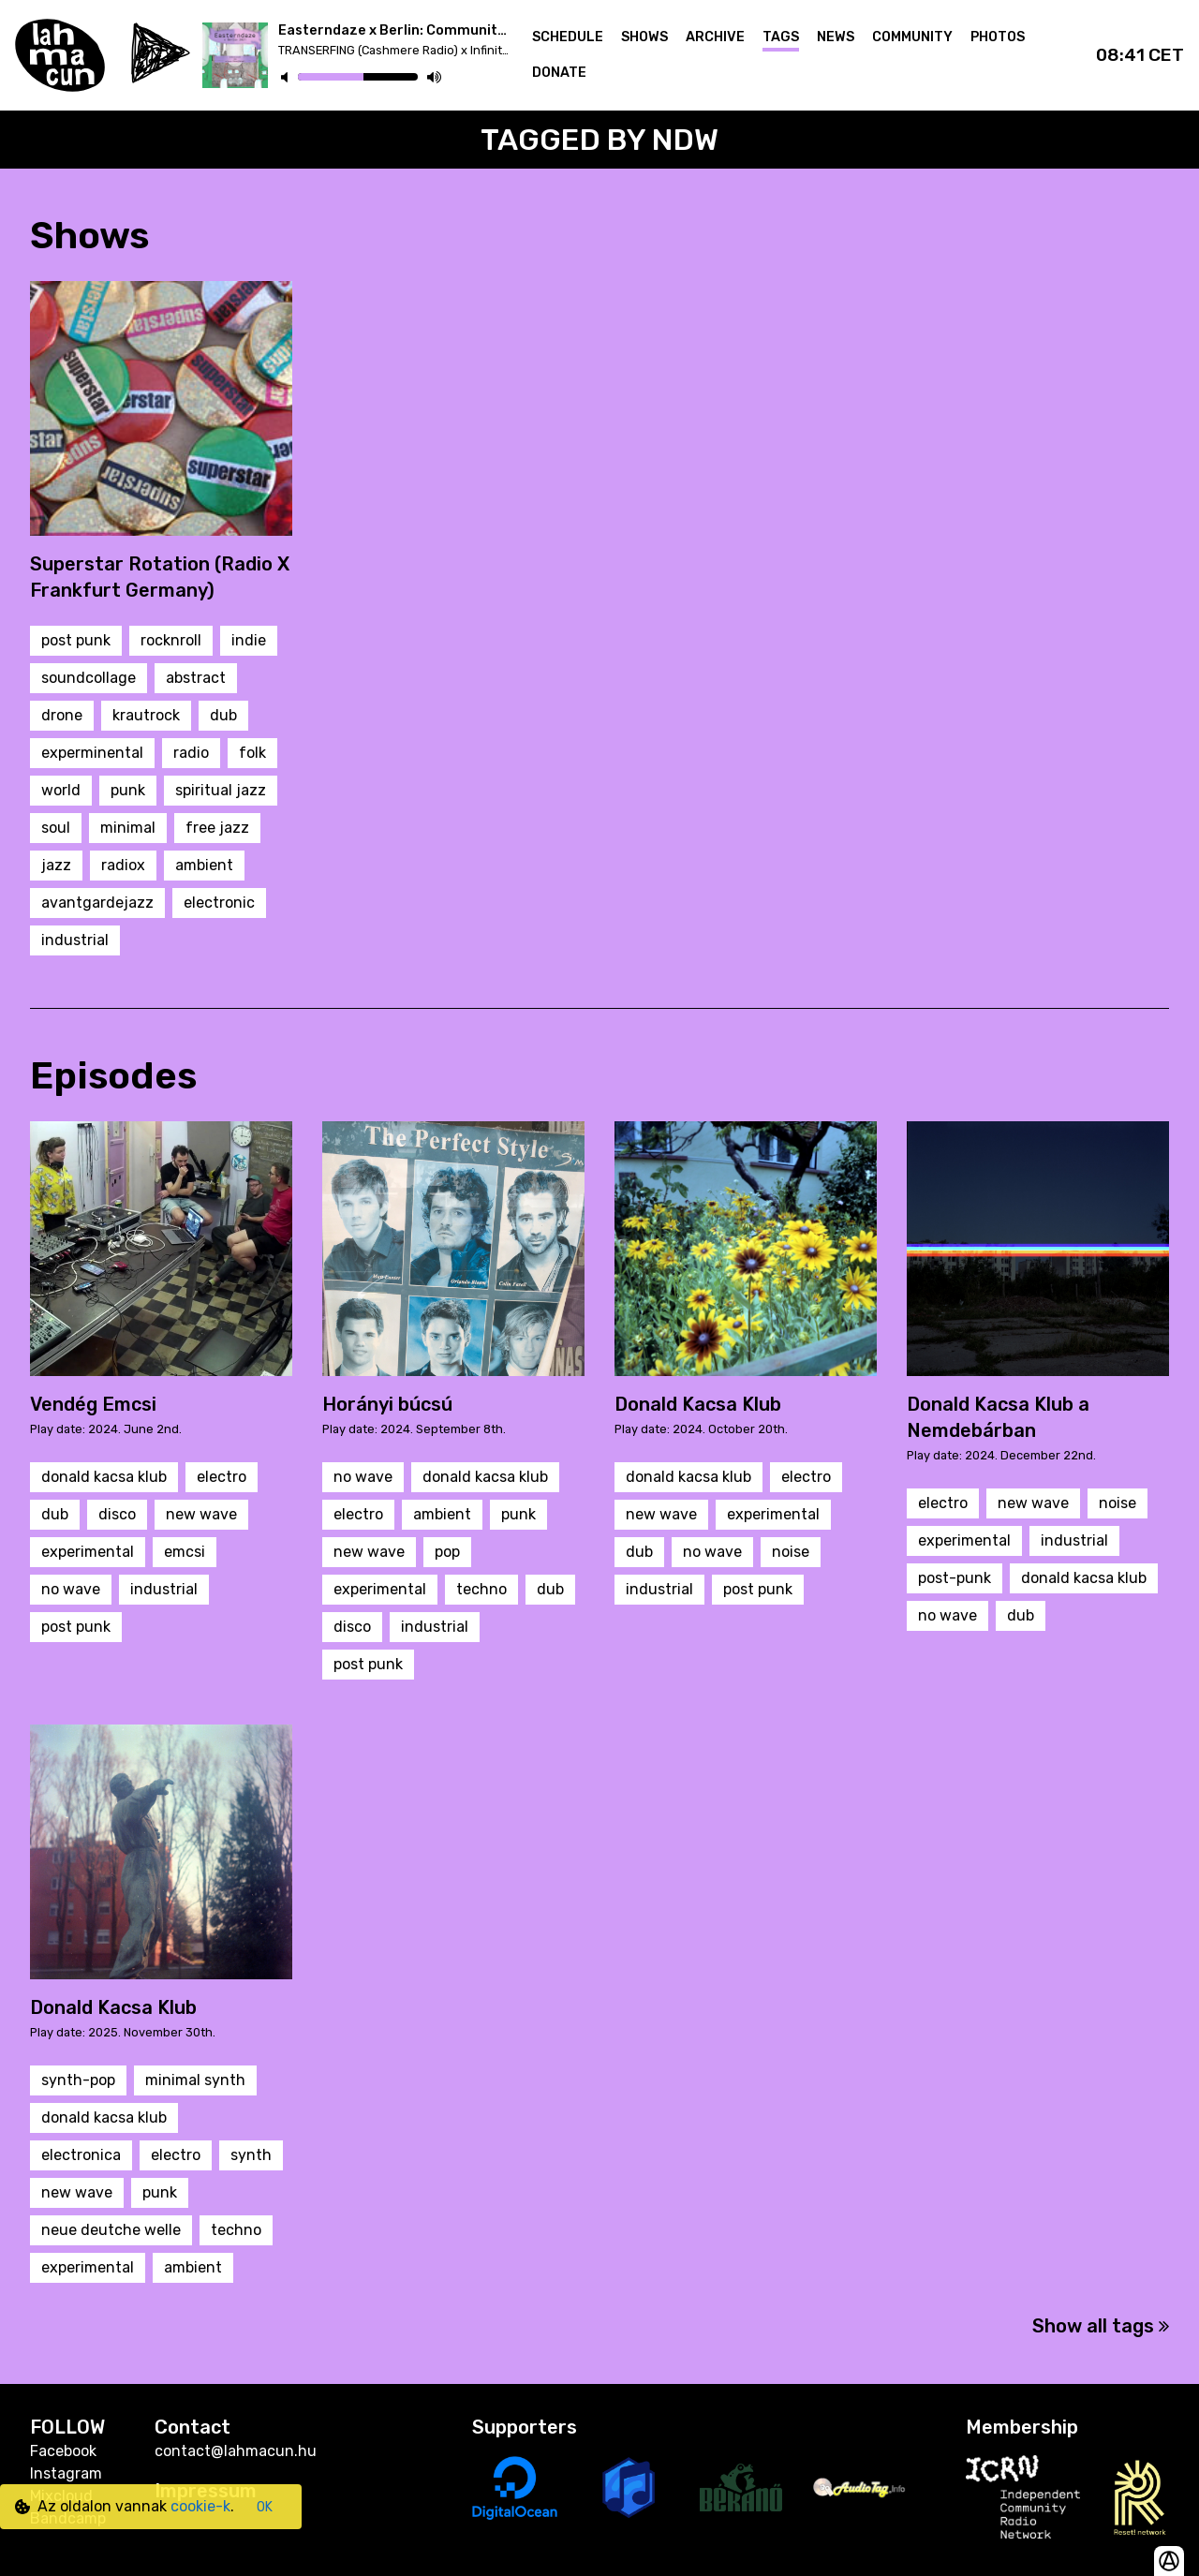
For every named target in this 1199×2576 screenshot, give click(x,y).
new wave (201, 1514)
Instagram (66, 2473)
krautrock (146, 715)
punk (128, 790)
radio (191, 753)
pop (447, 1552)
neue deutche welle (111, 2230)
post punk (76, 640)
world (61, 790)
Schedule (567, 37)
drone (61, 715)
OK (265, 2507)
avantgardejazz (97, 902)
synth (251, 2155)
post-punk (954, 1578)
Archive (715, 37)
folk (252, 753)
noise (790, 1552)
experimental (87, 1552)
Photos (997, 37)
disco (117, 1514)
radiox (123, 865)
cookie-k (200, 2506)
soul (55, 827)
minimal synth (195, 2080)
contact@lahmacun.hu (236, 2451)
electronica (81, 2155)
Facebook (63, 2451)
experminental (92, 753)
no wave (70, 1589)
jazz (56, 865)
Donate (559, 73)
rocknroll (171, 640)
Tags (780, 37)
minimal (127, 827)
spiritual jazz (220, 790)
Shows (644, 37)
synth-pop (78, 2080)
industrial (75, 940)
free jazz (217, 827)
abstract (196, 678)
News (835, 37)
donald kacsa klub (104, 1477)
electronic (219, 902)
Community (912, 37)
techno (481, 1589)
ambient (204, 865)
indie (248, 640)
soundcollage (88, 678)
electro (221, 1477)
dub (223, 715)
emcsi (184, 1552)
